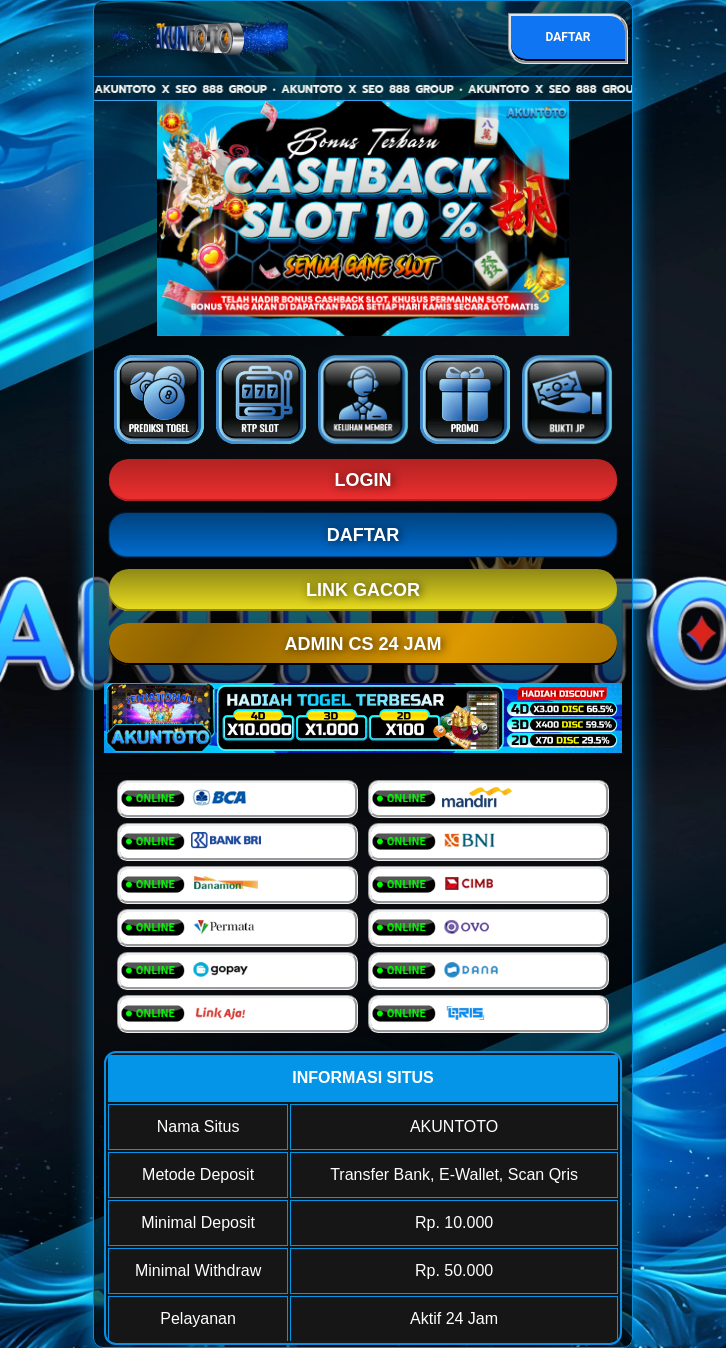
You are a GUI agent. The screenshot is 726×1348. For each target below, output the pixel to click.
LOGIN (363, 480)
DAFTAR (567, 37)
